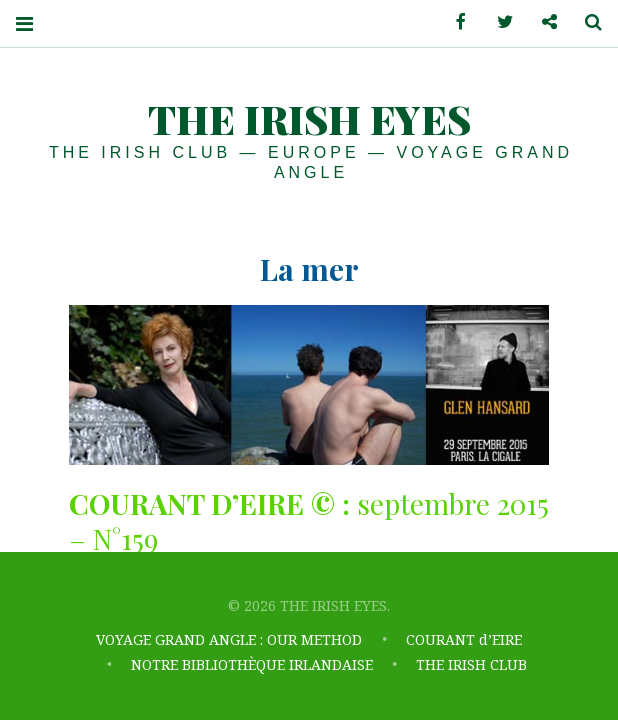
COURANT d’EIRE (464, 641)
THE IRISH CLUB (471, 665)
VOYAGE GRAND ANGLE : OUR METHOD (229, 641)
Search (586, 22)
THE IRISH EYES (309, 118)
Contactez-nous (542, 22)
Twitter (498, 22)
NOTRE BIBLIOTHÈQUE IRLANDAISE (252, 665)
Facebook (454, 22)
